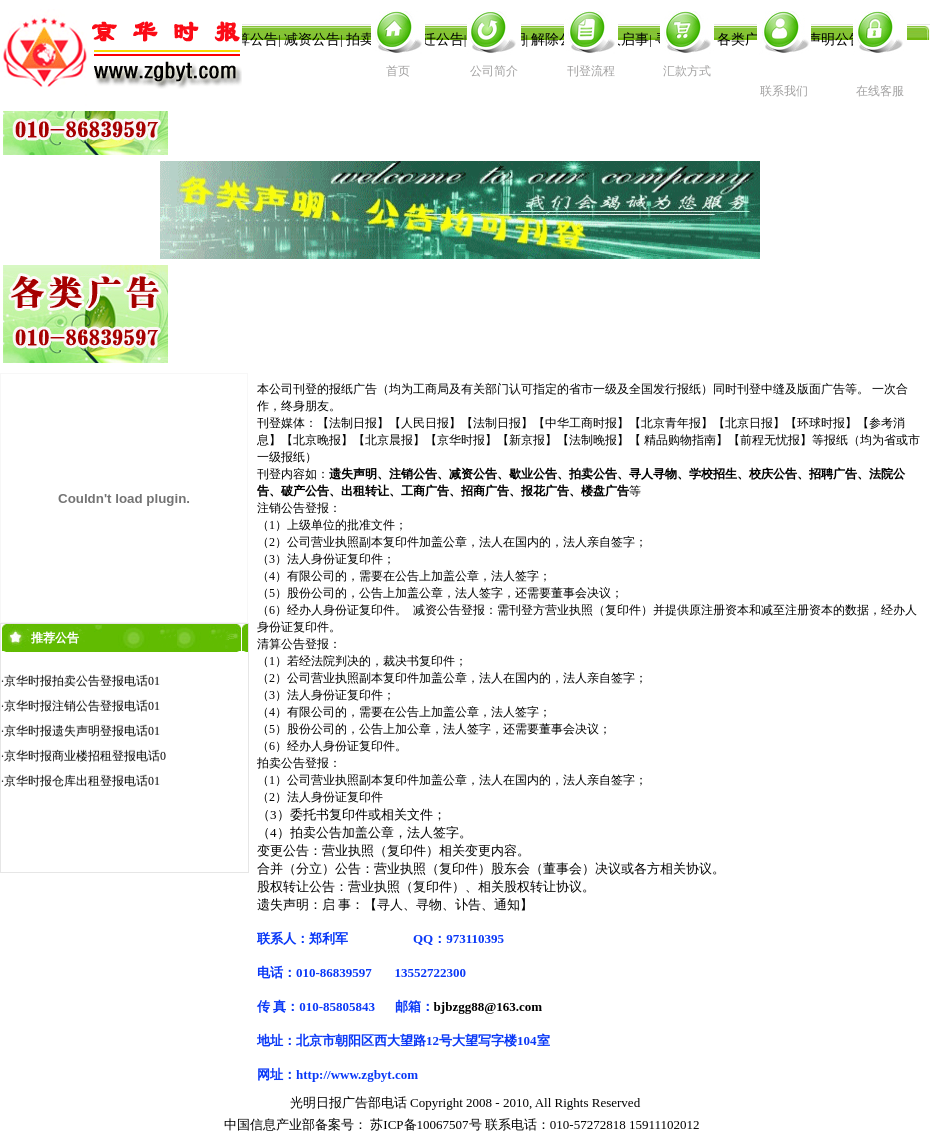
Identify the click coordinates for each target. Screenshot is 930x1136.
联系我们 (784, 91)
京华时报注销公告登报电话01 (82, 709)
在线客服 (880, 91)
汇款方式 (687, 71)
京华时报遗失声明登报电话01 (82, 734)
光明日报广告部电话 (348, 1102)
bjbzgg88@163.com (488, 1006)
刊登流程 (591, 71)
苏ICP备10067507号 (425, 1124)
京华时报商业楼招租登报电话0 (85, 759)
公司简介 (494, 71)
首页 (398, 71)
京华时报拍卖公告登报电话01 (82, 684)
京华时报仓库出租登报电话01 (82, 784)
